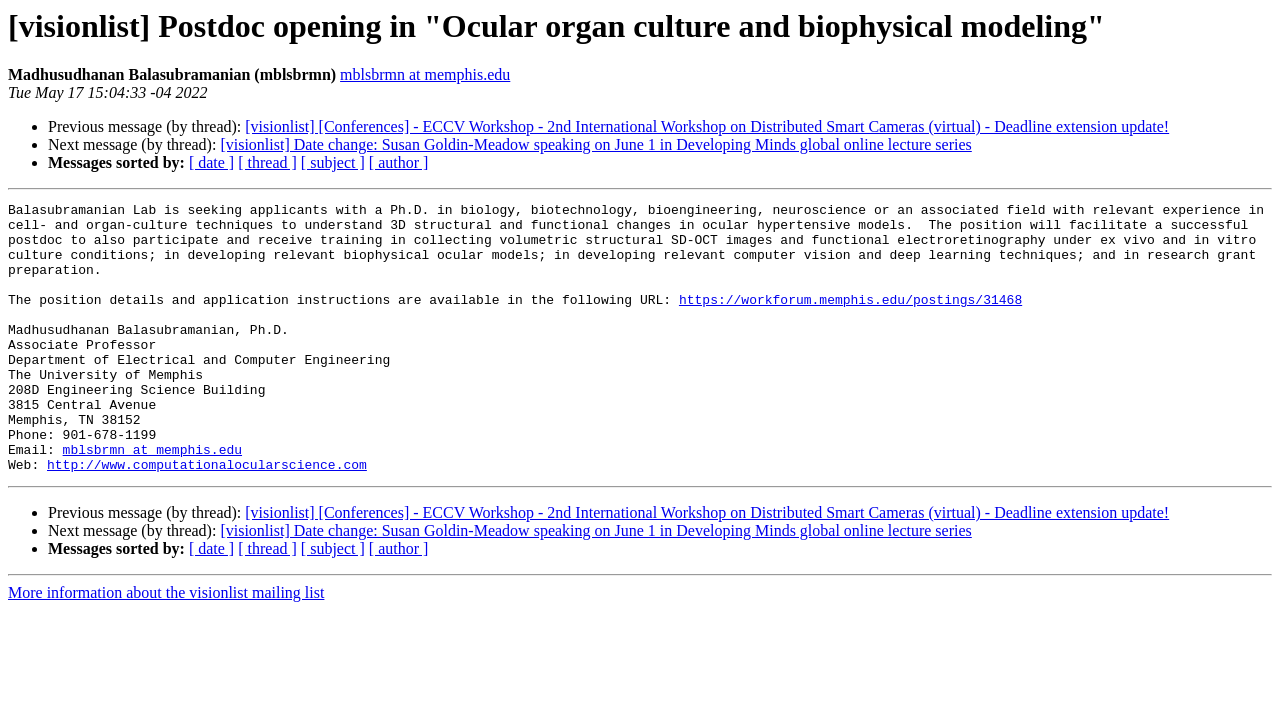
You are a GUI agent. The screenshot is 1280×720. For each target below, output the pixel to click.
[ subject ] (333, 162)
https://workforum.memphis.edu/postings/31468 (850, 320)
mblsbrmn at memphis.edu (425, 74)
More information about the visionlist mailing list (166, 646)
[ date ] (211, 162)
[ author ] (399, 162)
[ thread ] (267, 162)
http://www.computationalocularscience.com (207, 518)
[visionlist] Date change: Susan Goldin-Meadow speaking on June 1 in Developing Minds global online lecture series (595, 144)
